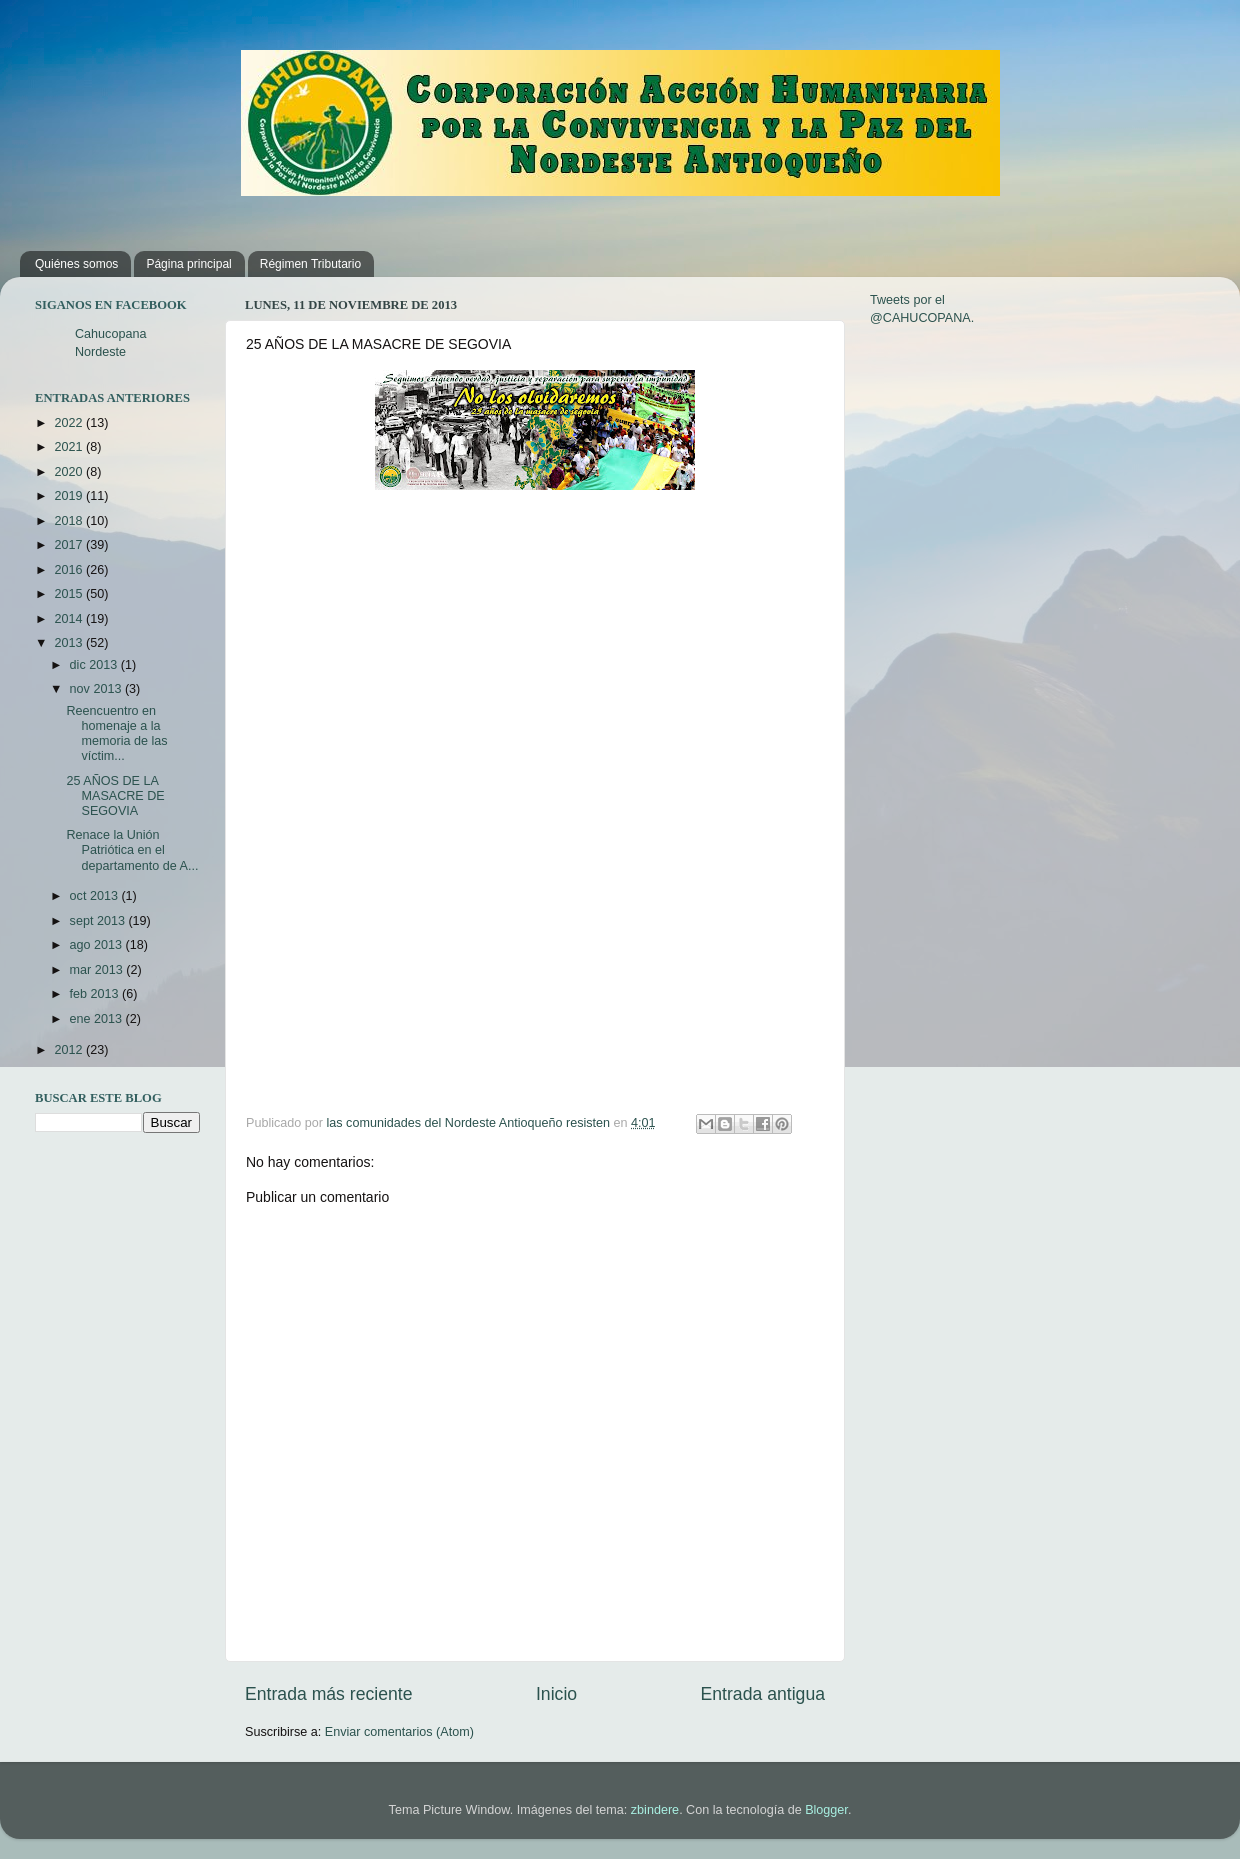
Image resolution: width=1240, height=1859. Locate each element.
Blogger (826, 1810)
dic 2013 (95, 665)
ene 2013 (98, 1019)
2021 (70, 447)
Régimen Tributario (310, 264)
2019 (70, 496)
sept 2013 (99, 921)
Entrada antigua (763, 1694)
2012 (70, 1050)
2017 (70, 545)
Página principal (188, 264)
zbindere (655, 1810)
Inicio (556, 1694)
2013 (70, 643)
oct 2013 (96, 896)
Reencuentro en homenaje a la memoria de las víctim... (116, 733)
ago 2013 (98, 945)
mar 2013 (98, 970)
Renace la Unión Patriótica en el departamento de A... (132, 850)
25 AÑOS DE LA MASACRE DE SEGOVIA (115, 796)
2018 (70, 521)
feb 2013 (96, 994)
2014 (70, 619)
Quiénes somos (76, 264)
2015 (70, 594)
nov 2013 (97, 689)
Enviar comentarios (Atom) (399, 1732)
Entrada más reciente (329, 1694)
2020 (70, 472)
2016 (70, 570)
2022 (70, 423)
